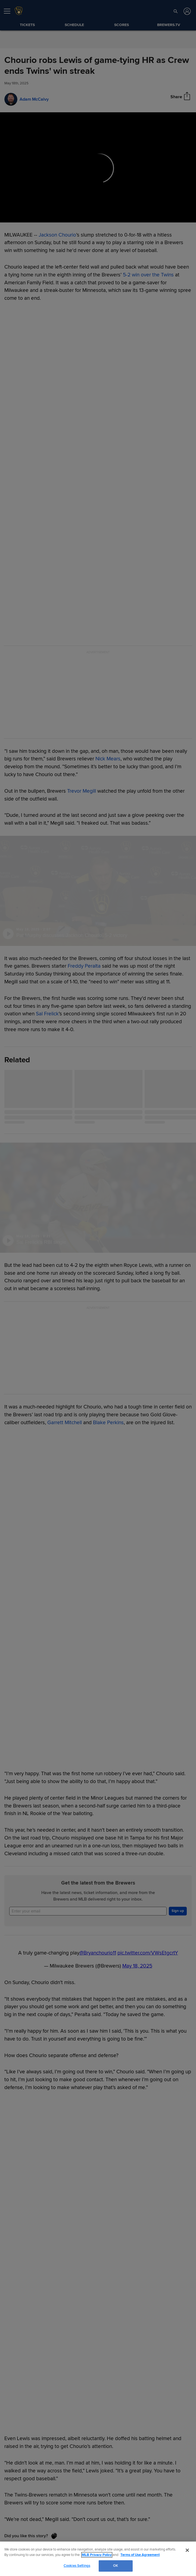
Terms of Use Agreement (140, 2555)
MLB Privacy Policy (97, 2555)
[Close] (187, 2550)
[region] (98, 2559)
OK (115, 2566)
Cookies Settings (77, 2566)
